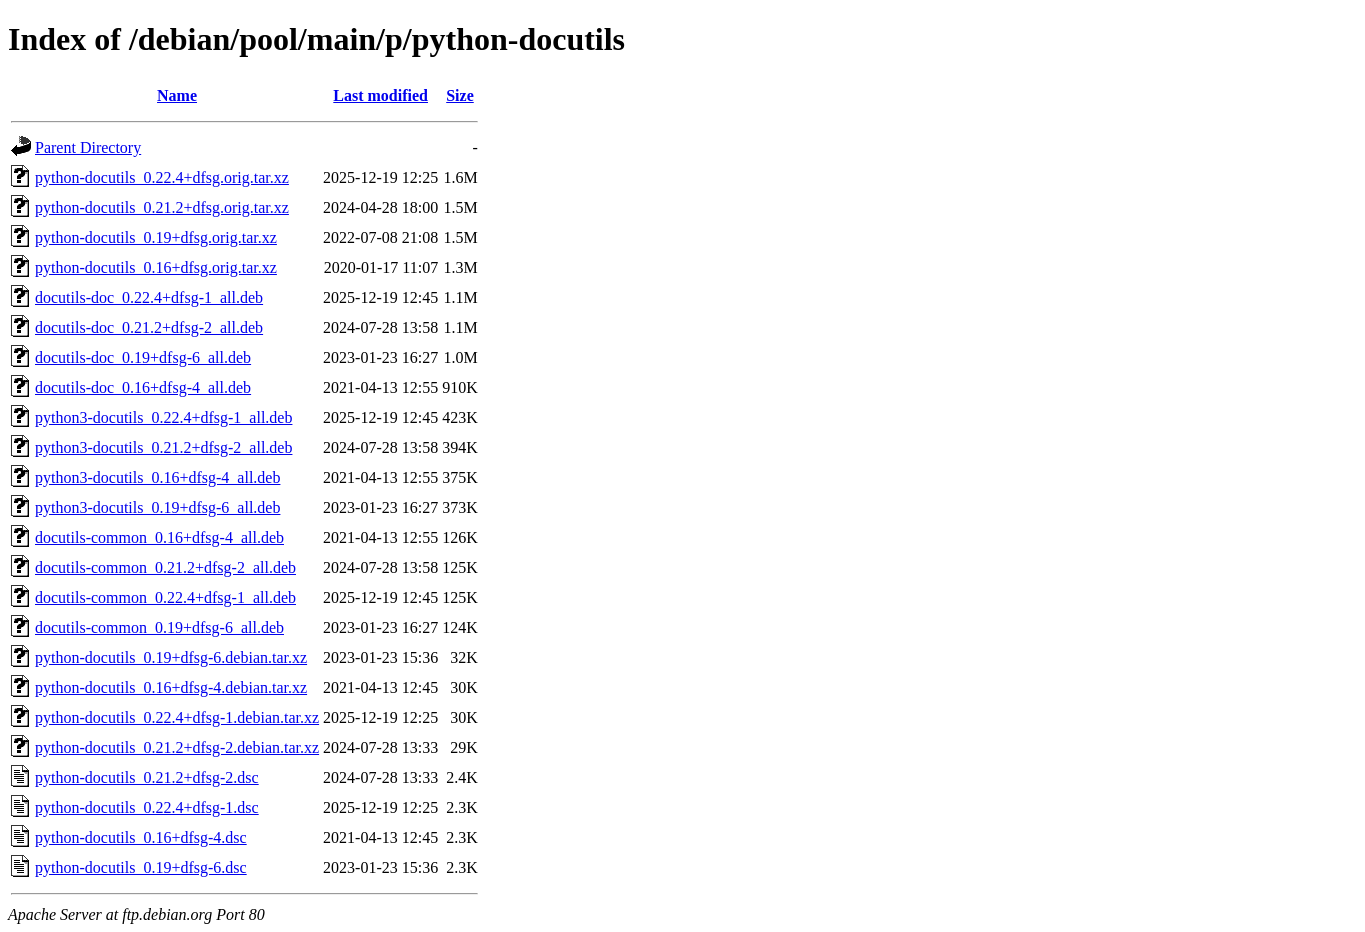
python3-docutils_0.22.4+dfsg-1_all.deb (163, 417)
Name (177, 95)
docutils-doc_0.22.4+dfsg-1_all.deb (149, 297)
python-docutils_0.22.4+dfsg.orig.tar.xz (162, 177)
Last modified (380, 95)
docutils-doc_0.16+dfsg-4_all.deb (143, 387)
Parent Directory (88, 147)
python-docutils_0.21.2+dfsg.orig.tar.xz (162, 207)
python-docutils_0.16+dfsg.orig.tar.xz (156, 267)
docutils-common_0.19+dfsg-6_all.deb (159, 627)
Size (460, 95)
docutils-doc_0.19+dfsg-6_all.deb (143, 357)
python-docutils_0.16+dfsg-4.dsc (141, 837)
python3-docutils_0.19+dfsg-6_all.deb (157, 507)
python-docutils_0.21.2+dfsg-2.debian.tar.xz (177, 747)
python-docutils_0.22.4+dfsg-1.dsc (147, 807)
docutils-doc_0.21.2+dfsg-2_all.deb (149, 327)
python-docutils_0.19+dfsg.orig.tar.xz (156, 237)
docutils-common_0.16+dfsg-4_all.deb (159, 537)
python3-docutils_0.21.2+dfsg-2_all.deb (163, 447)
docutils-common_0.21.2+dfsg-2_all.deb (165, 567)
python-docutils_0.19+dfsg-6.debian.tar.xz (171, 657)
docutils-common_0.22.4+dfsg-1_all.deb (165, 597)
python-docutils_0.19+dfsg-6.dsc (141, 867)
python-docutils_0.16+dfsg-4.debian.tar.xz (171, 687)
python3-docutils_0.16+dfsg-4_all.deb (157, 477)
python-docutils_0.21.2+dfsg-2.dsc (147, 777)
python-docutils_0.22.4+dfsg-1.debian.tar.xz (177, 717)
